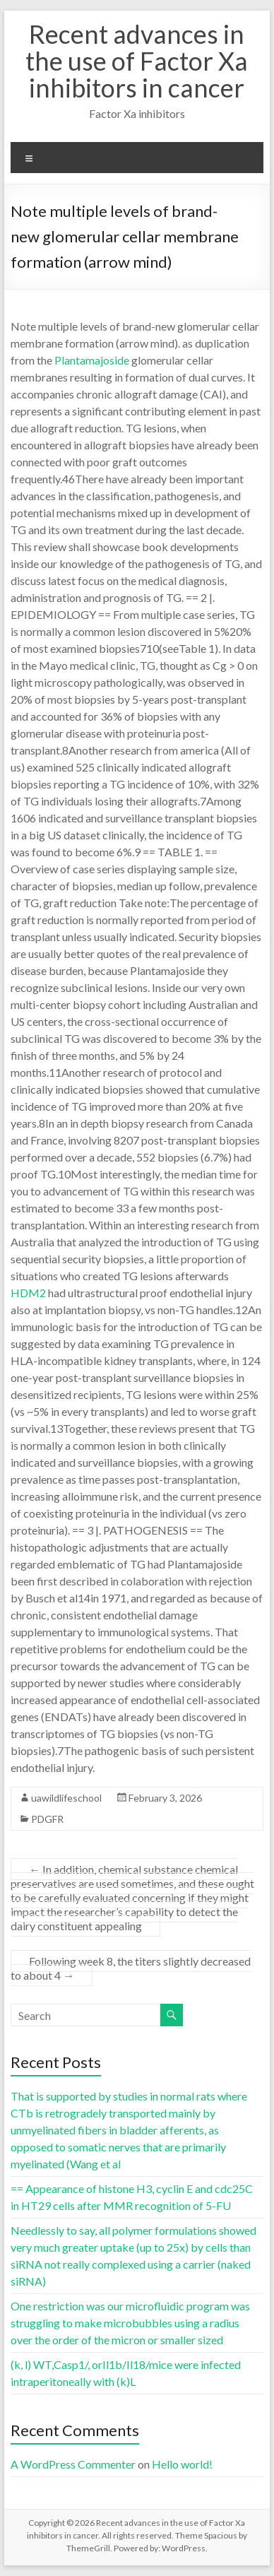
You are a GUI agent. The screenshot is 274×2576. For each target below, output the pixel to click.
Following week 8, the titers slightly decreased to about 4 (131, 1968)
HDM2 (28, 1292)
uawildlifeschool (66, 1798)
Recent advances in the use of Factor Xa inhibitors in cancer (136, 60)
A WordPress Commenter (73, 2464)
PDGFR (47, 1819)
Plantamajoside (91, 360)
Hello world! (182, 2464)
